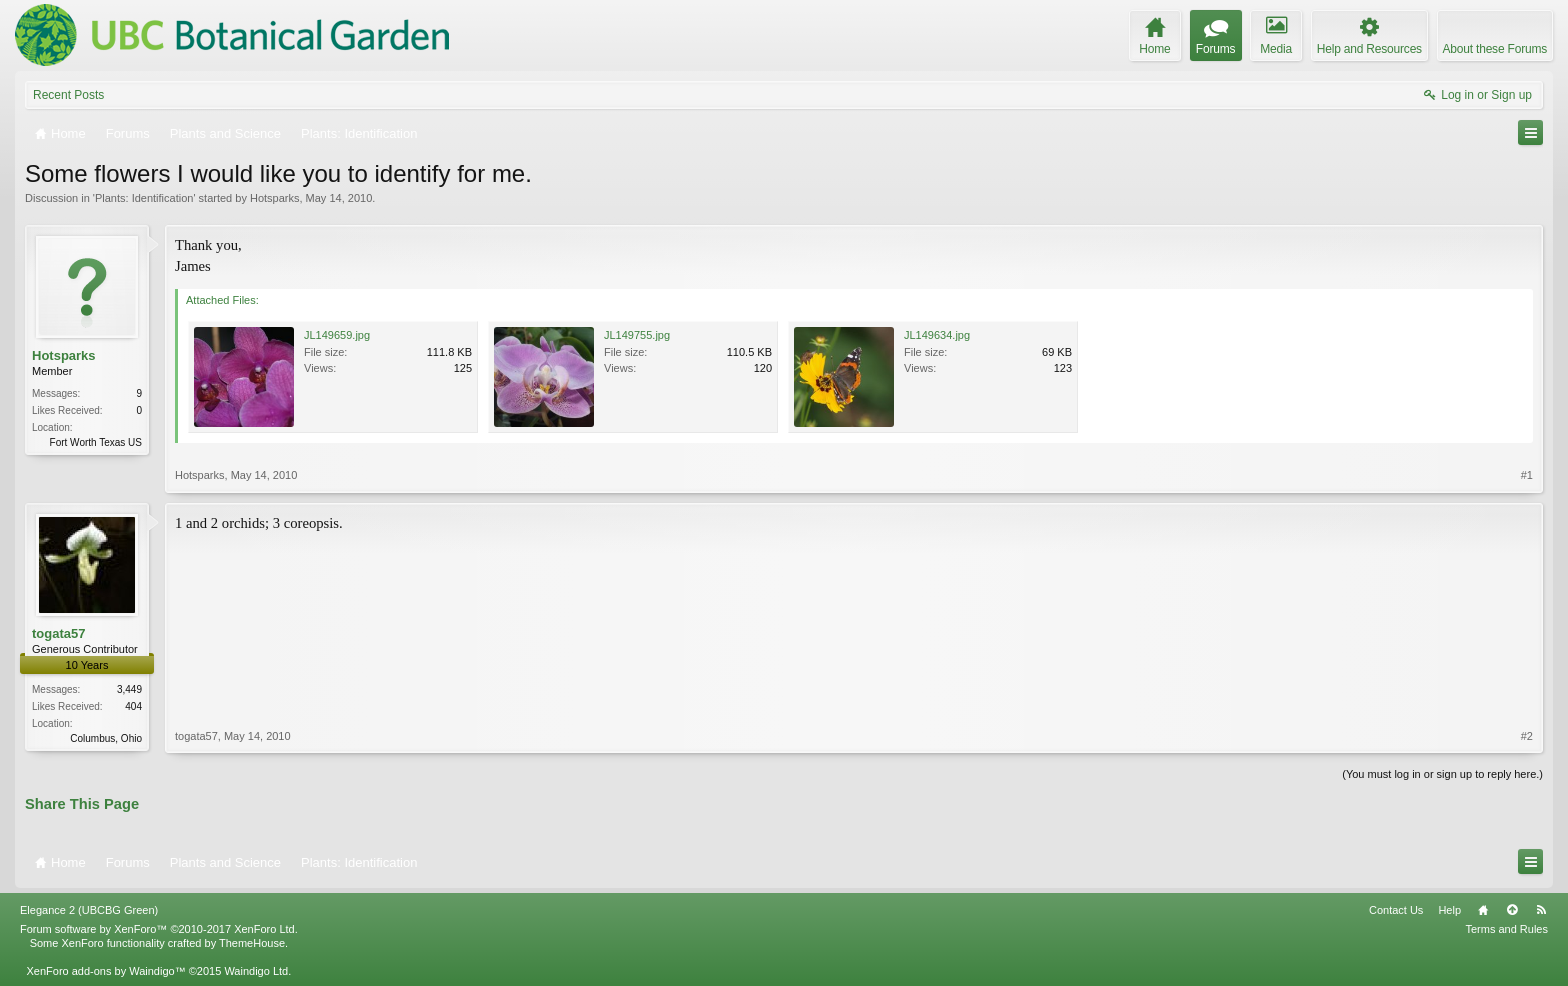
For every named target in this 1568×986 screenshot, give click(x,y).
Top (1512, 910)
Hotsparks (275, 198)
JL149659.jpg (337, 335)
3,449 (129, 689)
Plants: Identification (144, 198)
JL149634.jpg (937, 335)
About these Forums (1495, 49)
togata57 (58, 633)
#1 (1527, 475)
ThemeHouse (252, 943)
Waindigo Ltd (256, 971)
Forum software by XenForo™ (159, 929)
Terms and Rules (1506, 929)
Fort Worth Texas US (96, 442)
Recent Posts (68, 95)
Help (1449, 910)
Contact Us (1396, 910)
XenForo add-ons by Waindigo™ (105, 971)
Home (1483, 910)
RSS (1541, 910)
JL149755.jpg (637, 335)
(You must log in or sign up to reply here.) (1442, 774)
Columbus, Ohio (106, 738)
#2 (1527, 736)
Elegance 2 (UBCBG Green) (89, 910)
